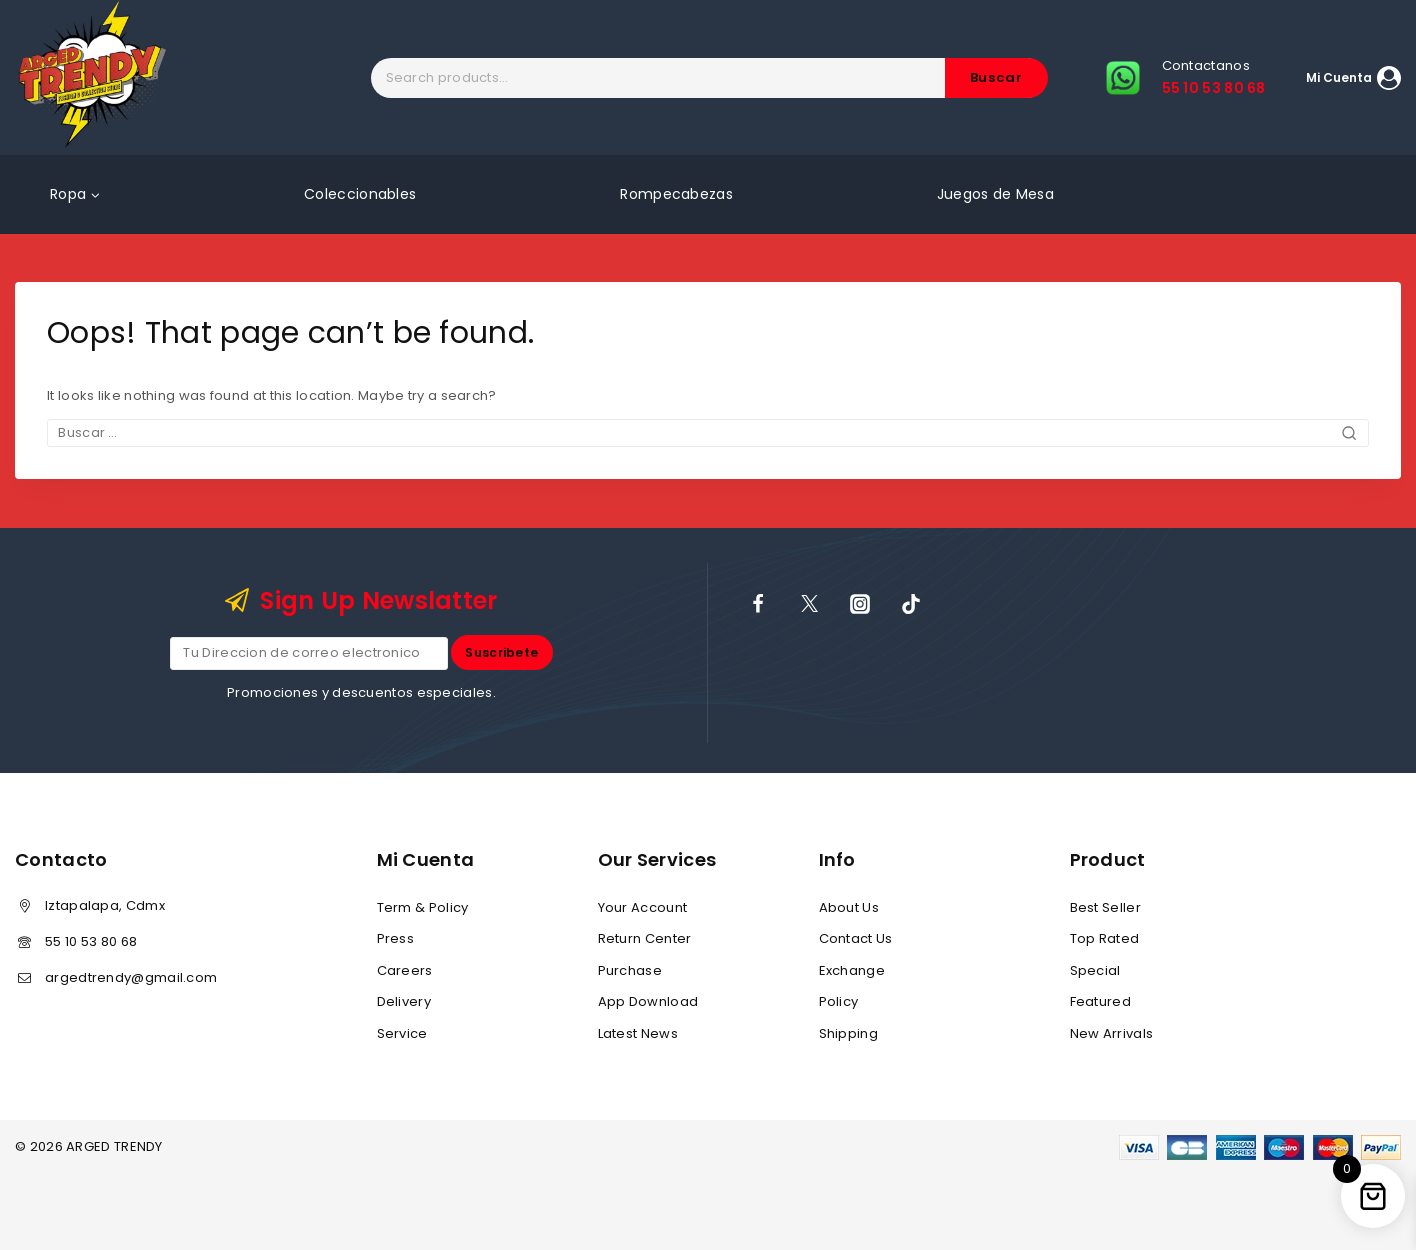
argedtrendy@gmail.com (131, 977)
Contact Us (856, 939)
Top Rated (1105, 939)
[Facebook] (758, 603)
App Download (648, 1001)
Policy (839, 1001)
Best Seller (1105, 907)
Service (402, 1033)
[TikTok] (911, 603)
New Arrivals (1112, 1033)
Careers (405, 970)
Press (396, 939)
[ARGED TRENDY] (92, 77)
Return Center (645, 939)
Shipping (848, 1033)
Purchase (630, 970)
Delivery (404, 1001)
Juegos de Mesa (995, 194)
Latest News (638, 1033)
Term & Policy (423, 907)
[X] (809, 603)
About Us (849, 907)
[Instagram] (860, 603)
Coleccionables (360, 194)
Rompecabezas (676, 194)
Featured (1100, 1001)
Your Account (643, 907)
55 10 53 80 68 (91, 941)
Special (1095, 970)
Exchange (852, 970)
